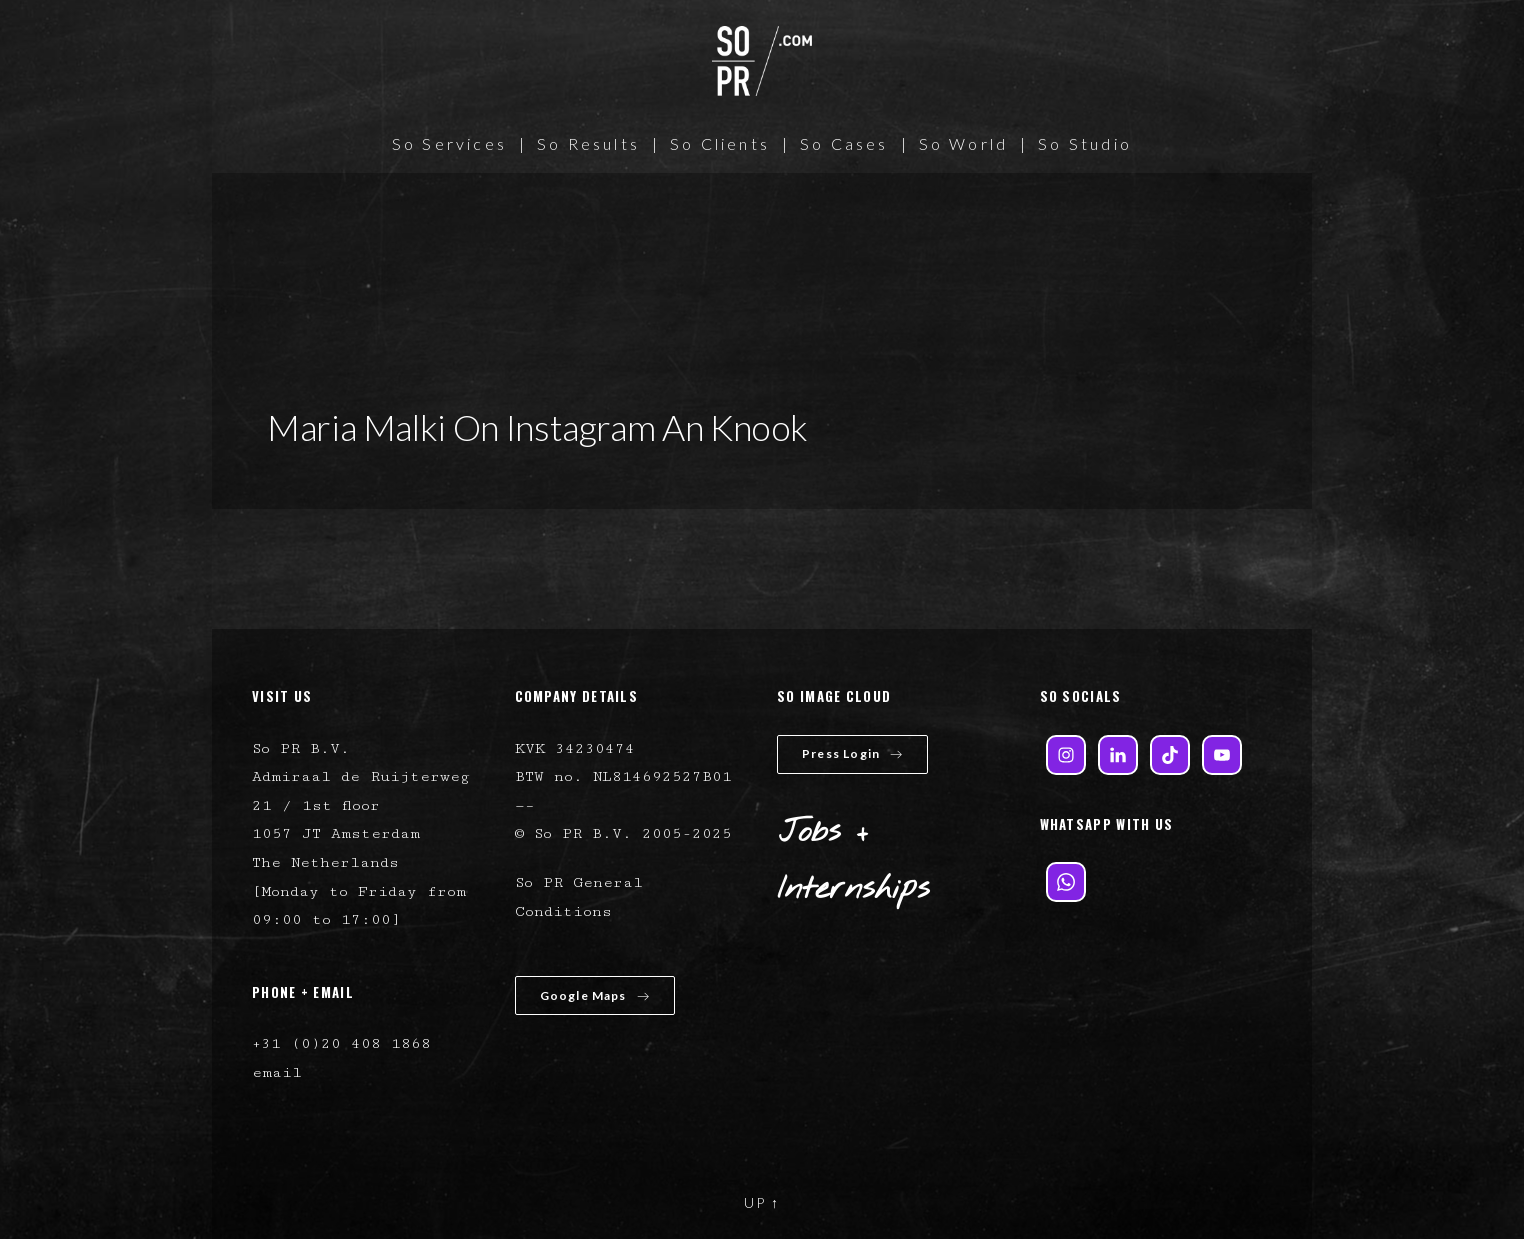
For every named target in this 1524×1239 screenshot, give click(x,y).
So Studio (1085, 143)
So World (964, 143)
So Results (588, 143)
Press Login (852, 753)
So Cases (844, 143)
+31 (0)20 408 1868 (341, 1043)
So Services (449, 143)
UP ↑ (762, 1202)
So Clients (720, 143)
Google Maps (595, 995)
